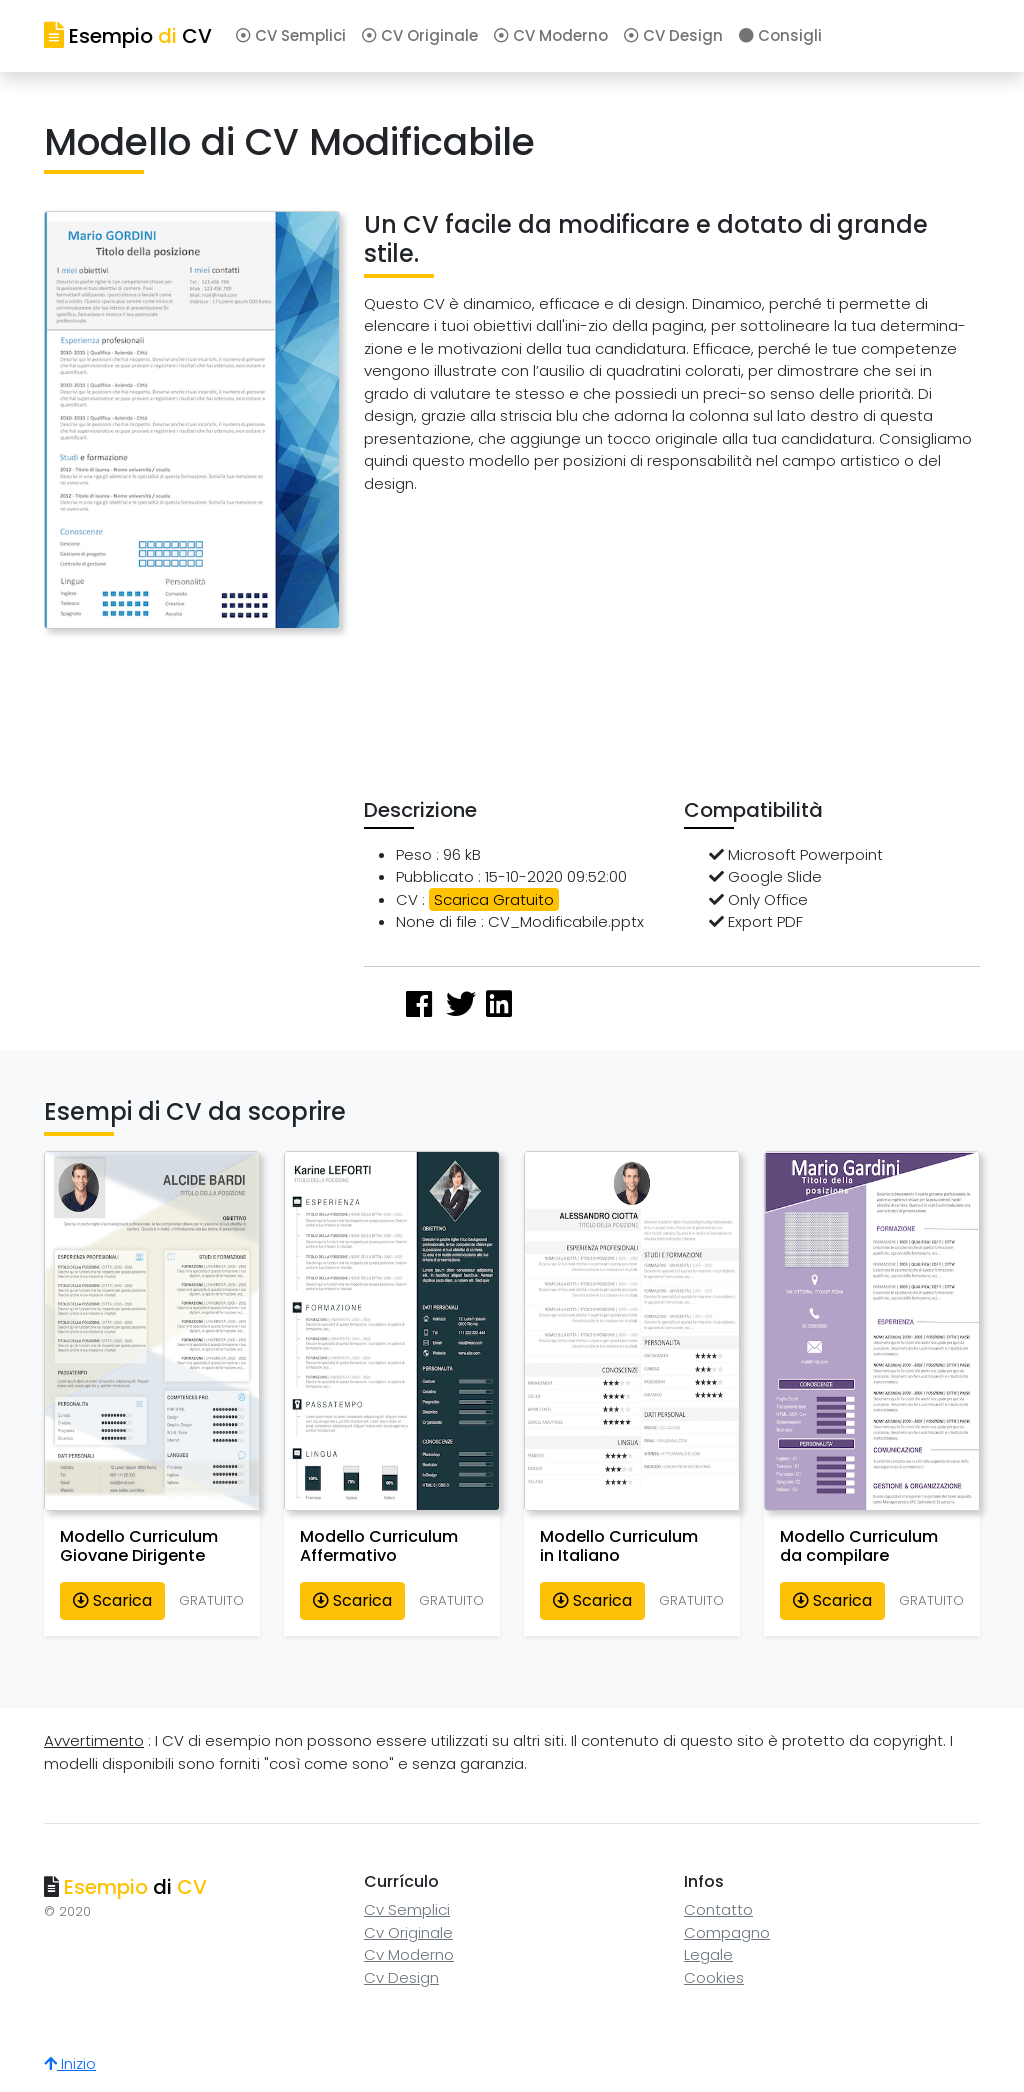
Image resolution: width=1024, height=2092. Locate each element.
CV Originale (420, 35)
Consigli (780, 35)
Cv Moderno (409, 1954)
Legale (708, 1954)
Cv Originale (408, 1932)
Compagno (727, 1932)
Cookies (714, 1977)
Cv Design (401, 1977)
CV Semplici (291, 35)
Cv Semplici (407, 1909)
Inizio (70, 2063)
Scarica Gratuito (494, 899)
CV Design (673, 35)
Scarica (112, 1600)
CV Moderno (551, 35)
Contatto (718, 1909)
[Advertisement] (693, 651)
